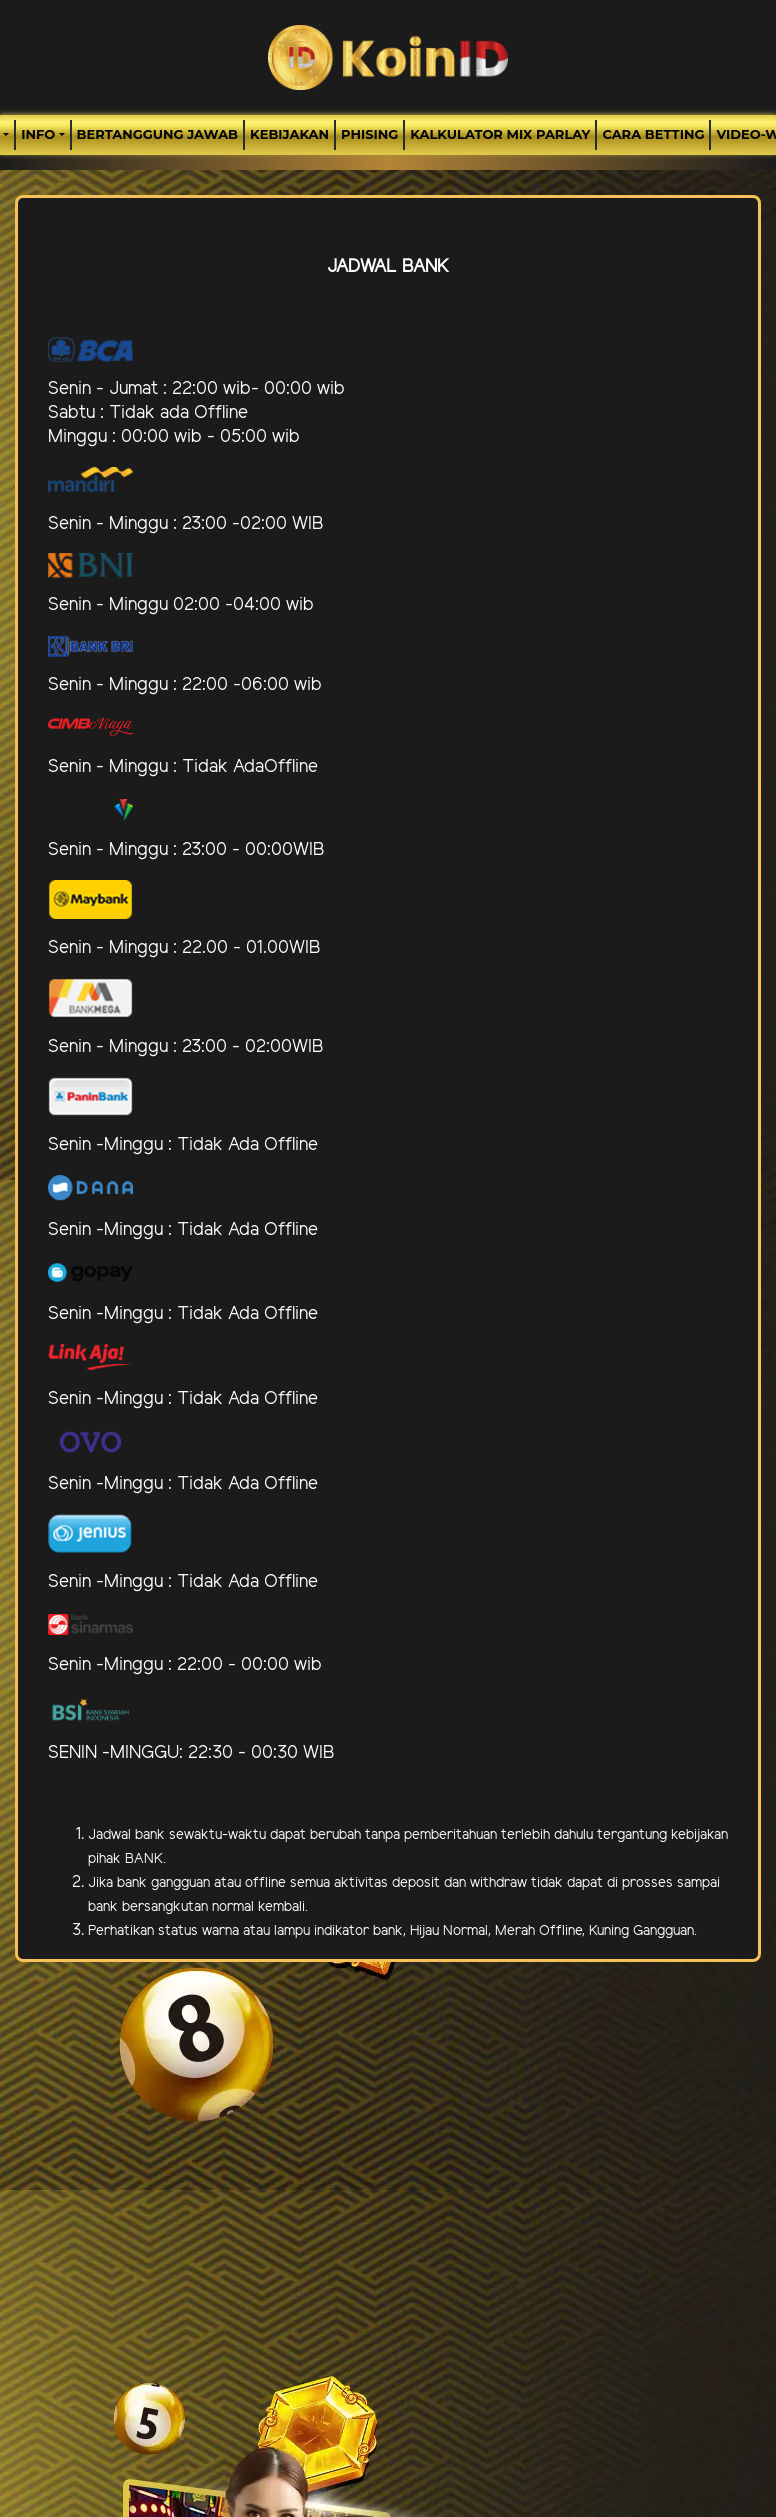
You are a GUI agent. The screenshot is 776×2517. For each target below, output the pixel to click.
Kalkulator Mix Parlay (500, 134)
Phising (369, 134)
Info (38, 134)
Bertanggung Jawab (157, 134)
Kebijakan (289, 134)
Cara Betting (653, 134)
